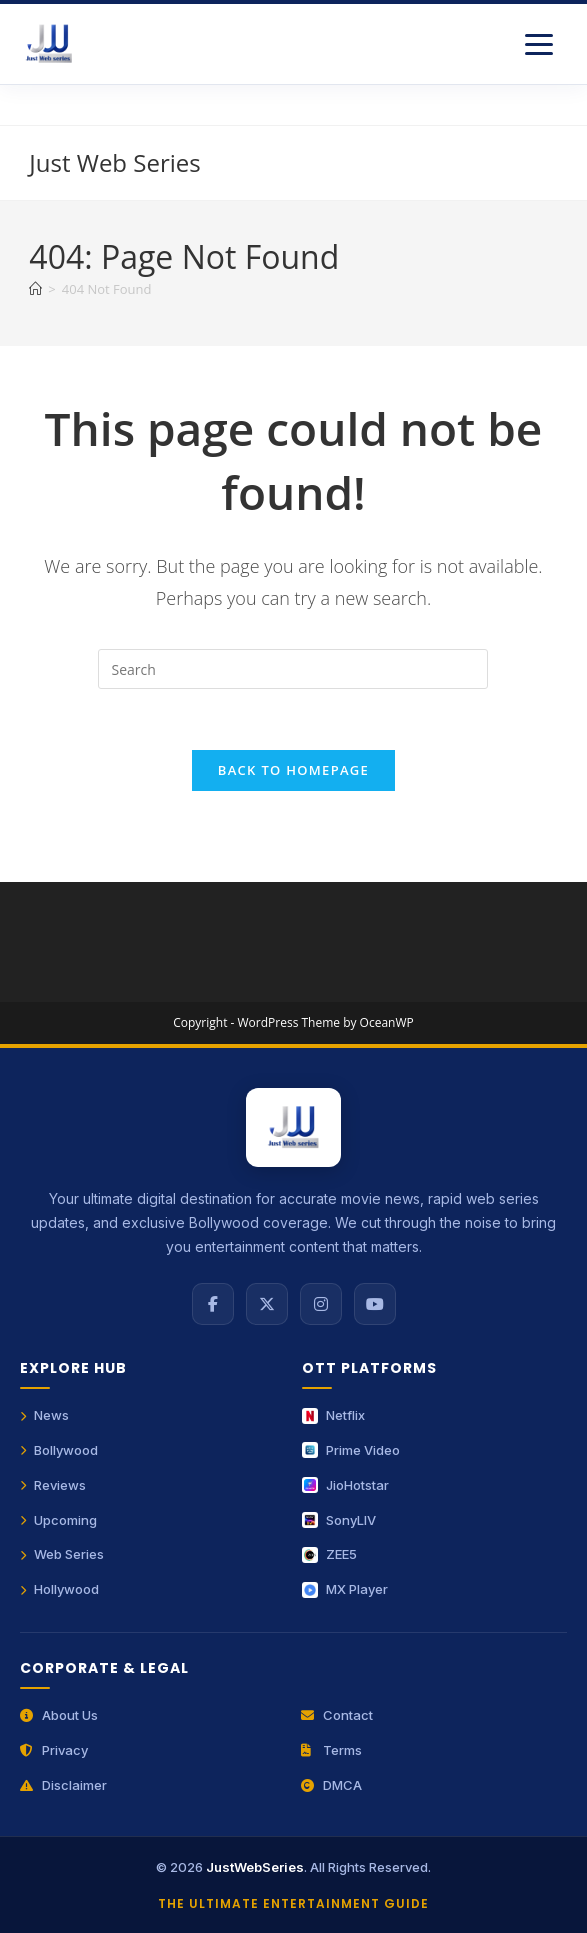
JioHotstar (345, 1485)
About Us (59, 1715)
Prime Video (351, 1450)
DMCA (331, 1785)
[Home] (35, 289)
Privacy (54, 1750)
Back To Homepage (293, 770)
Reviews (53, 1485)
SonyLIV (339, 1520)
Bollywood (59, 1450)
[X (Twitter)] (267, 1304)
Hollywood (59, 1589)
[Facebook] (213, 1304)
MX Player (345, 1589)
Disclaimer (63, 1785)
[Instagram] (321, 1304)
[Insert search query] (293, 669)
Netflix (333, 1415)
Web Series (62, 1554)
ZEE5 (329, 1554)
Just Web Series (114, 162)
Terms (331, 1750)
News (44, 1415)
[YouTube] (375, 1304)
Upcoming (58, 1520)
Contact (337, 1715)
